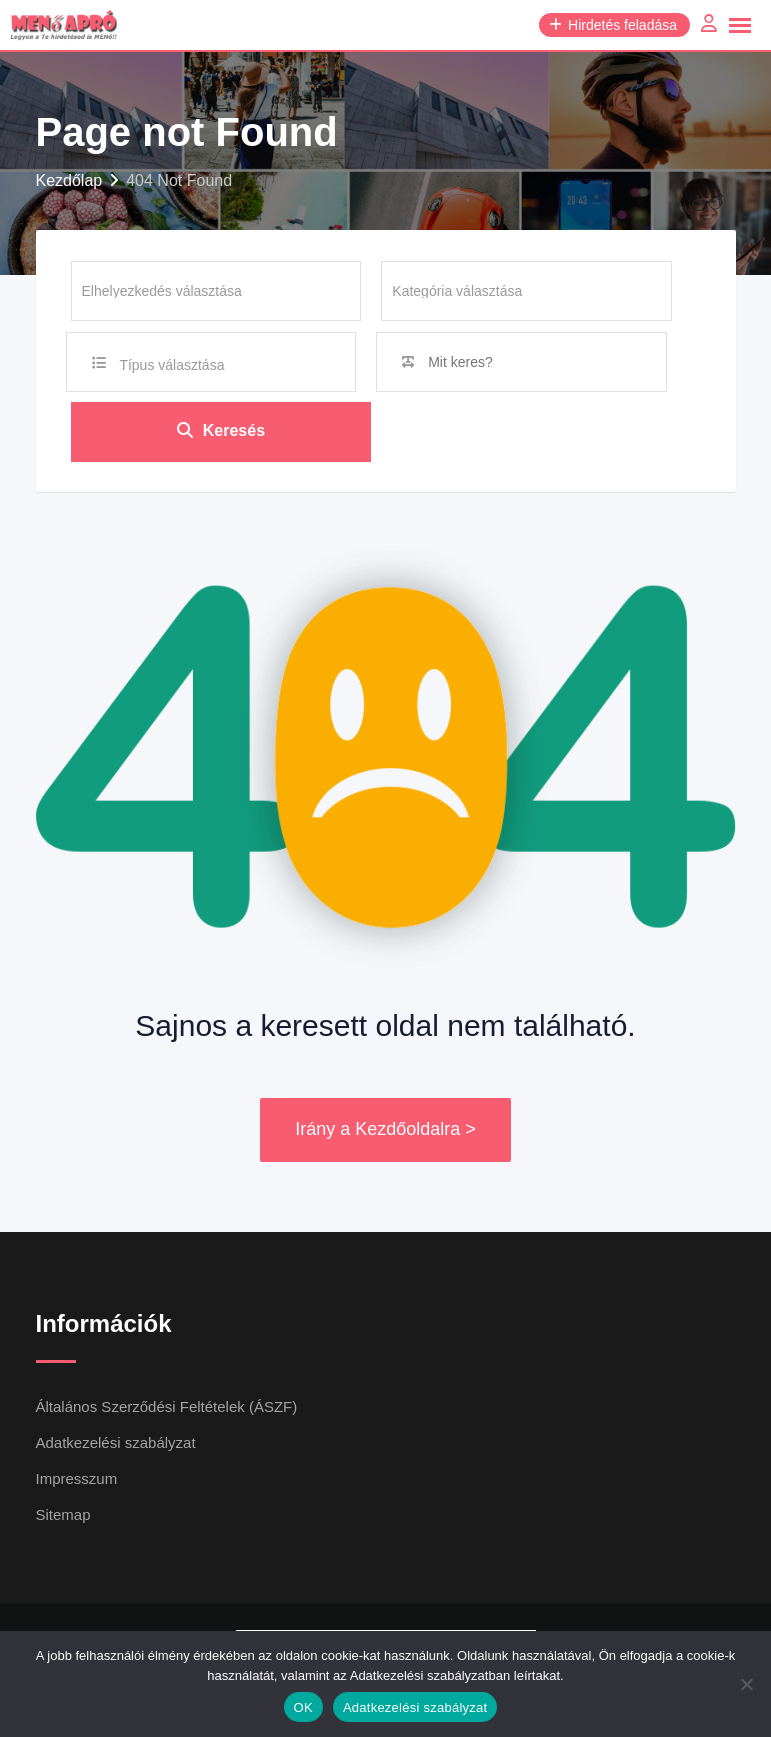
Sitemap (63, 1514)
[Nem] (746, 1684)
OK (303, 1707)
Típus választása (171, 365)
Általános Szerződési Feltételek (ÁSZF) (167, 1406)
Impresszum (77, 1478)
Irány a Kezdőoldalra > (385, 1130)
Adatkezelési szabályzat (116, 1442)
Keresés (221, 431)
